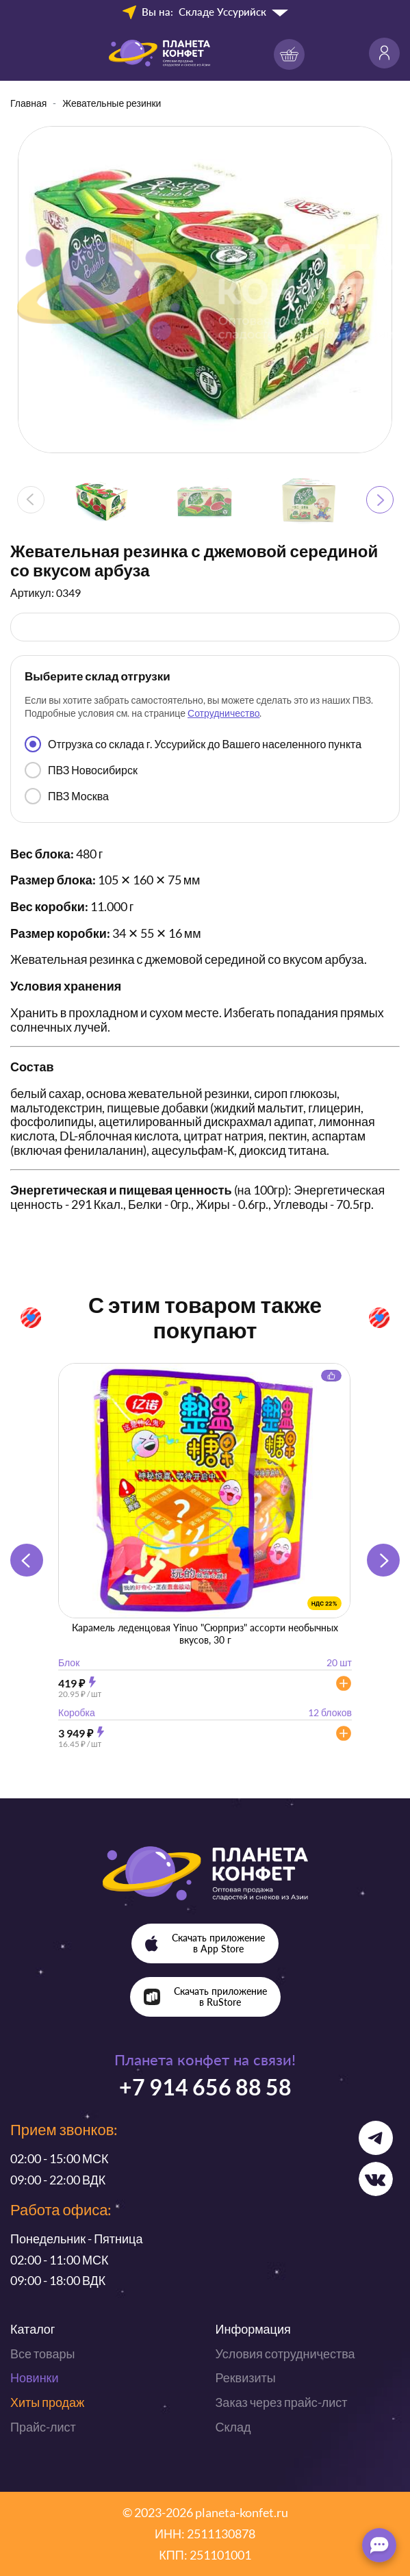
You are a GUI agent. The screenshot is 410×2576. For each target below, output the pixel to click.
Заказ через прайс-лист (282, 2402)
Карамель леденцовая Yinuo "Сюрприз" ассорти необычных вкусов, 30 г (205, 1634)
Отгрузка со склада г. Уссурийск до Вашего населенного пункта (193, 744)
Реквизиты (246, 2377)
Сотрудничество (223, 713)
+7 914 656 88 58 (205, 2087)
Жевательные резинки (111, 103)
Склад (233, 2426)
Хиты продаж (47, 2402)
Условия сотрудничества (285, 2353)
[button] (380, 499)
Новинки (34, 2377)
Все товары (42, 2353)
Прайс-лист (43, 2426)
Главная (28, 103)
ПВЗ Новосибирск (81, 770)
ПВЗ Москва (67, 796)
